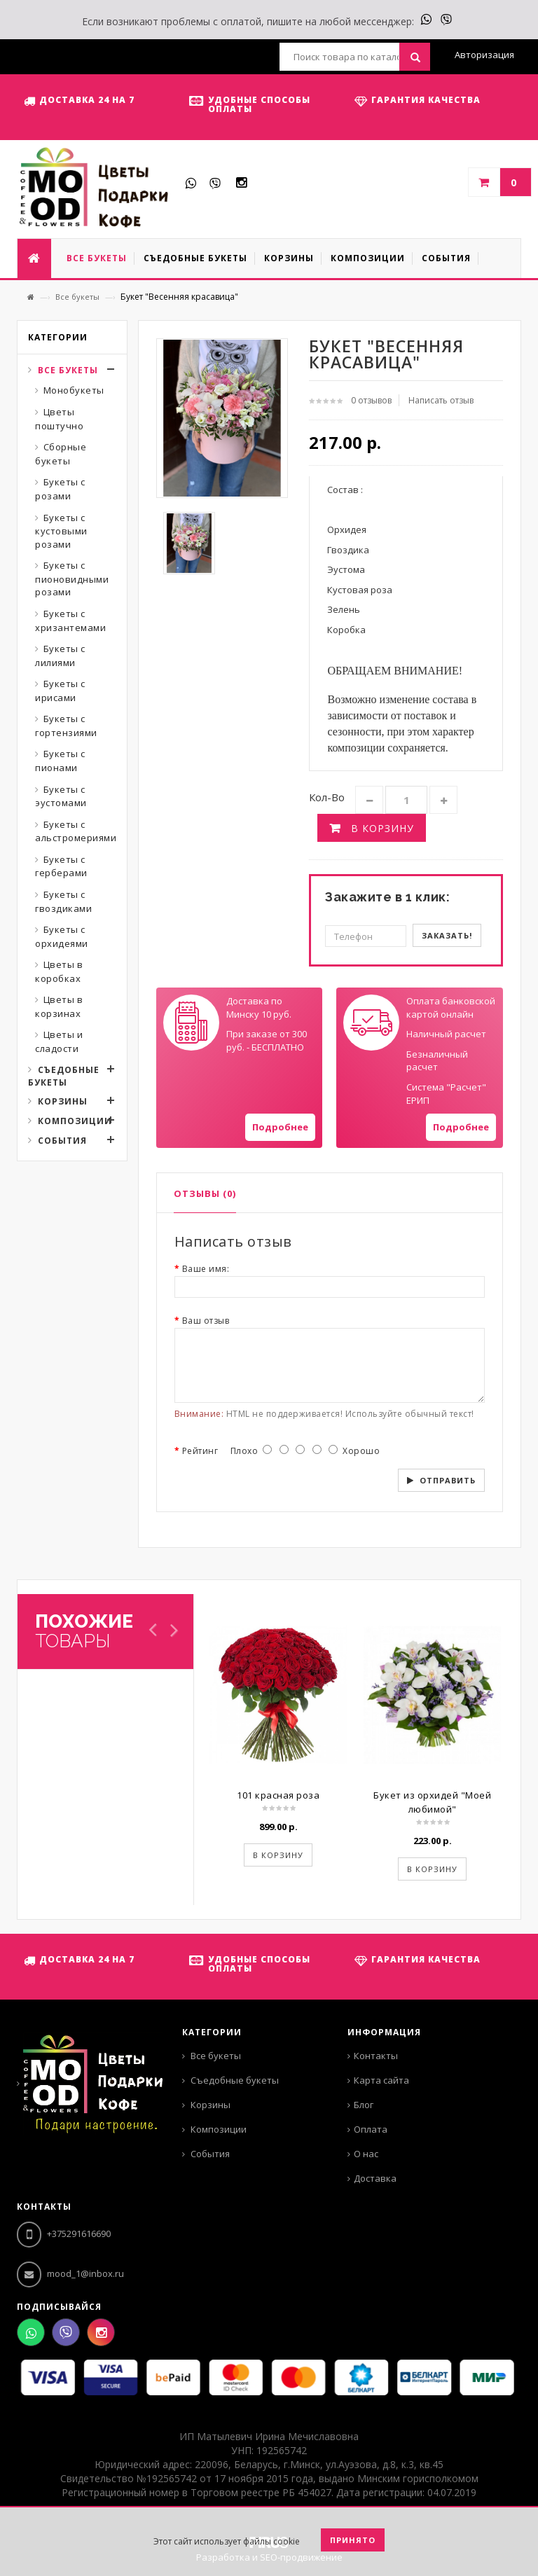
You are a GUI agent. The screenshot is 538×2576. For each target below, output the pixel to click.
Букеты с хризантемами (70, 620)
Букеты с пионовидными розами (72, 578)
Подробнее (280, 1127)
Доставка (375, 2178)
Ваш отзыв (206, 1321)
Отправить (448, 1480)
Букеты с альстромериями (75, 831)
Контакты (376, 2055)
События (62, 1141)
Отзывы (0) (205, 1193)
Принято (352, 2540)
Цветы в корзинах (59, 1006)
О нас (366, 2153)
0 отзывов (371, 400)
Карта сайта (381, 2080)
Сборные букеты (60, 454)
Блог (363, 2104)
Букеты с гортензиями (66, 725)
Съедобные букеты (63, 1076)
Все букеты (77, 296)
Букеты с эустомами (61, 796)
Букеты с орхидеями (61, 936)
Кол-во (327, 797)
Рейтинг (200, 1451)
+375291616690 (64, 2233)
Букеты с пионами (60, 760)
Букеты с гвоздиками (63, 901)
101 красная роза (278, 1795)
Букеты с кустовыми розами (61, 530)
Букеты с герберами (61, 866)
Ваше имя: (206, 1269)
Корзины (63, 1101)
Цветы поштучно (59, 419)
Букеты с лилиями (60, 655)
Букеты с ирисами (60, 690)
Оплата (370, 2129)
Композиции (75, 1121)
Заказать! (447, 935)
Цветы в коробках (59, 971)
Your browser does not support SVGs (191, 1023)
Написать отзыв (441, 400)
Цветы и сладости (59, 1041)
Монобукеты (73, 390)
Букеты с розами (60, 489)
